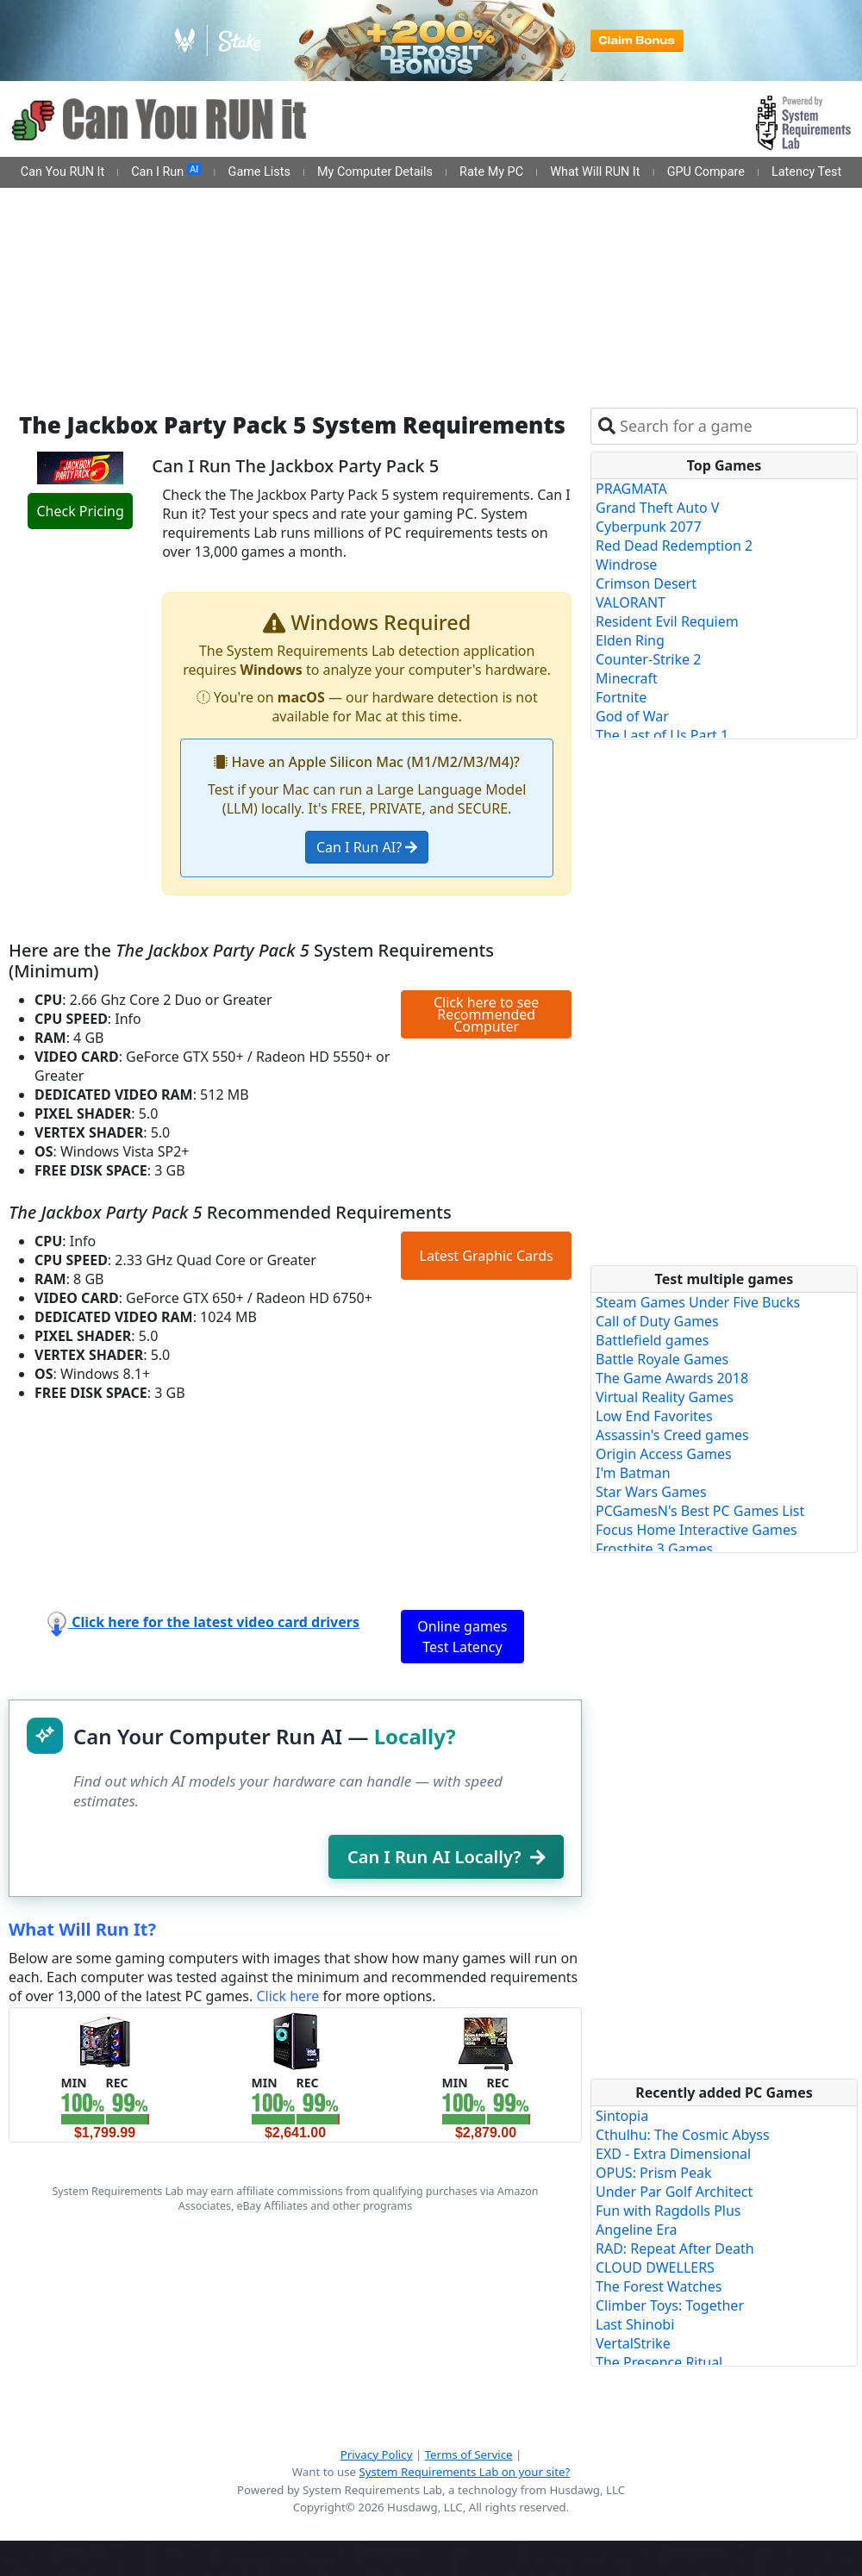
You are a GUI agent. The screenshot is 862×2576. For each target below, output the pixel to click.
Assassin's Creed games (672, 1434)
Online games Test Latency (462, 1636)
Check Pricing (79, 511)
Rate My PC (491, 172)
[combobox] (735, 426)
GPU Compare (706, 172)
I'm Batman (633, 1472)
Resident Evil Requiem (667, 621)
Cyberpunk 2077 (649, 526)
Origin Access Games (664, 1453)
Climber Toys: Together (670, 2305)
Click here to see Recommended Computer (486, 1014)
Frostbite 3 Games (654, 1548)
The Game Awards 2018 (672, 1378)
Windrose (626, 564)
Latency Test (806, 172)
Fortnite (621, 697)
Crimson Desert (646, 583)
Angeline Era (636, 2229)
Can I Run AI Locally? (446, 1856)
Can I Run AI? (366, 847)
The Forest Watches (658, 2286)
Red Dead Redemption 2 (674, 545)
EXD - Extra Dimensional (673, 2153)
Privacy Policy (376, 2454)
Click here (287, 1996)
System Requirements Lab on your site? (464, 2471)
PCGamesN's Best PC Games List (700, 1510)
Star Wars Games (651, 1491)
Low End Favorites (654, 1416)
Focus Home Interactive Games (696, 1529)
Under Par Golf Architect (674, 2191)
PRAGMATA (631, 488)
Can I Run (166, 171)
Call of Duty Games (657, 1321)
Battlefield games (652, 1340)
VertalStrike (633, 2343)
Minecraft (627, 678)
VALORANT (630, 602)
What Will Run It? (82, 1929)
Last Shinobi (635, 2324)
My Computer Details (375, 172)
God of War (632, 716)
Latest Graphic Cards (486, 1255)
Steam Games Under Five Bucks (698, 1302)
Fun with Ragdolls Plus (668, 2210)
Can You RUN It (62, 172)
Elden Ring (630, 640)
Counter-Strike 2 (648, 659)
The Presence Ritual (659, 2362)
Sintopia (622, 2115)
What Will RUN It (595, 172)
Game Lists (259, 172)
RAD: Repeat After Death (675, 2248)
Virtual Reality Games (665, 1397)
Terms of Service (469, 2454)
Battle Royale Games (662, 1359)
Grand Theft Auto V (657, 507)
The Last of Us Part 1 (662, 735)
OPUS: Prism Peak (654, 2172)
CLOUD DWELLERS (655, 2267)
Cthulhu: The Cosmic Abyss (683, 2134)
